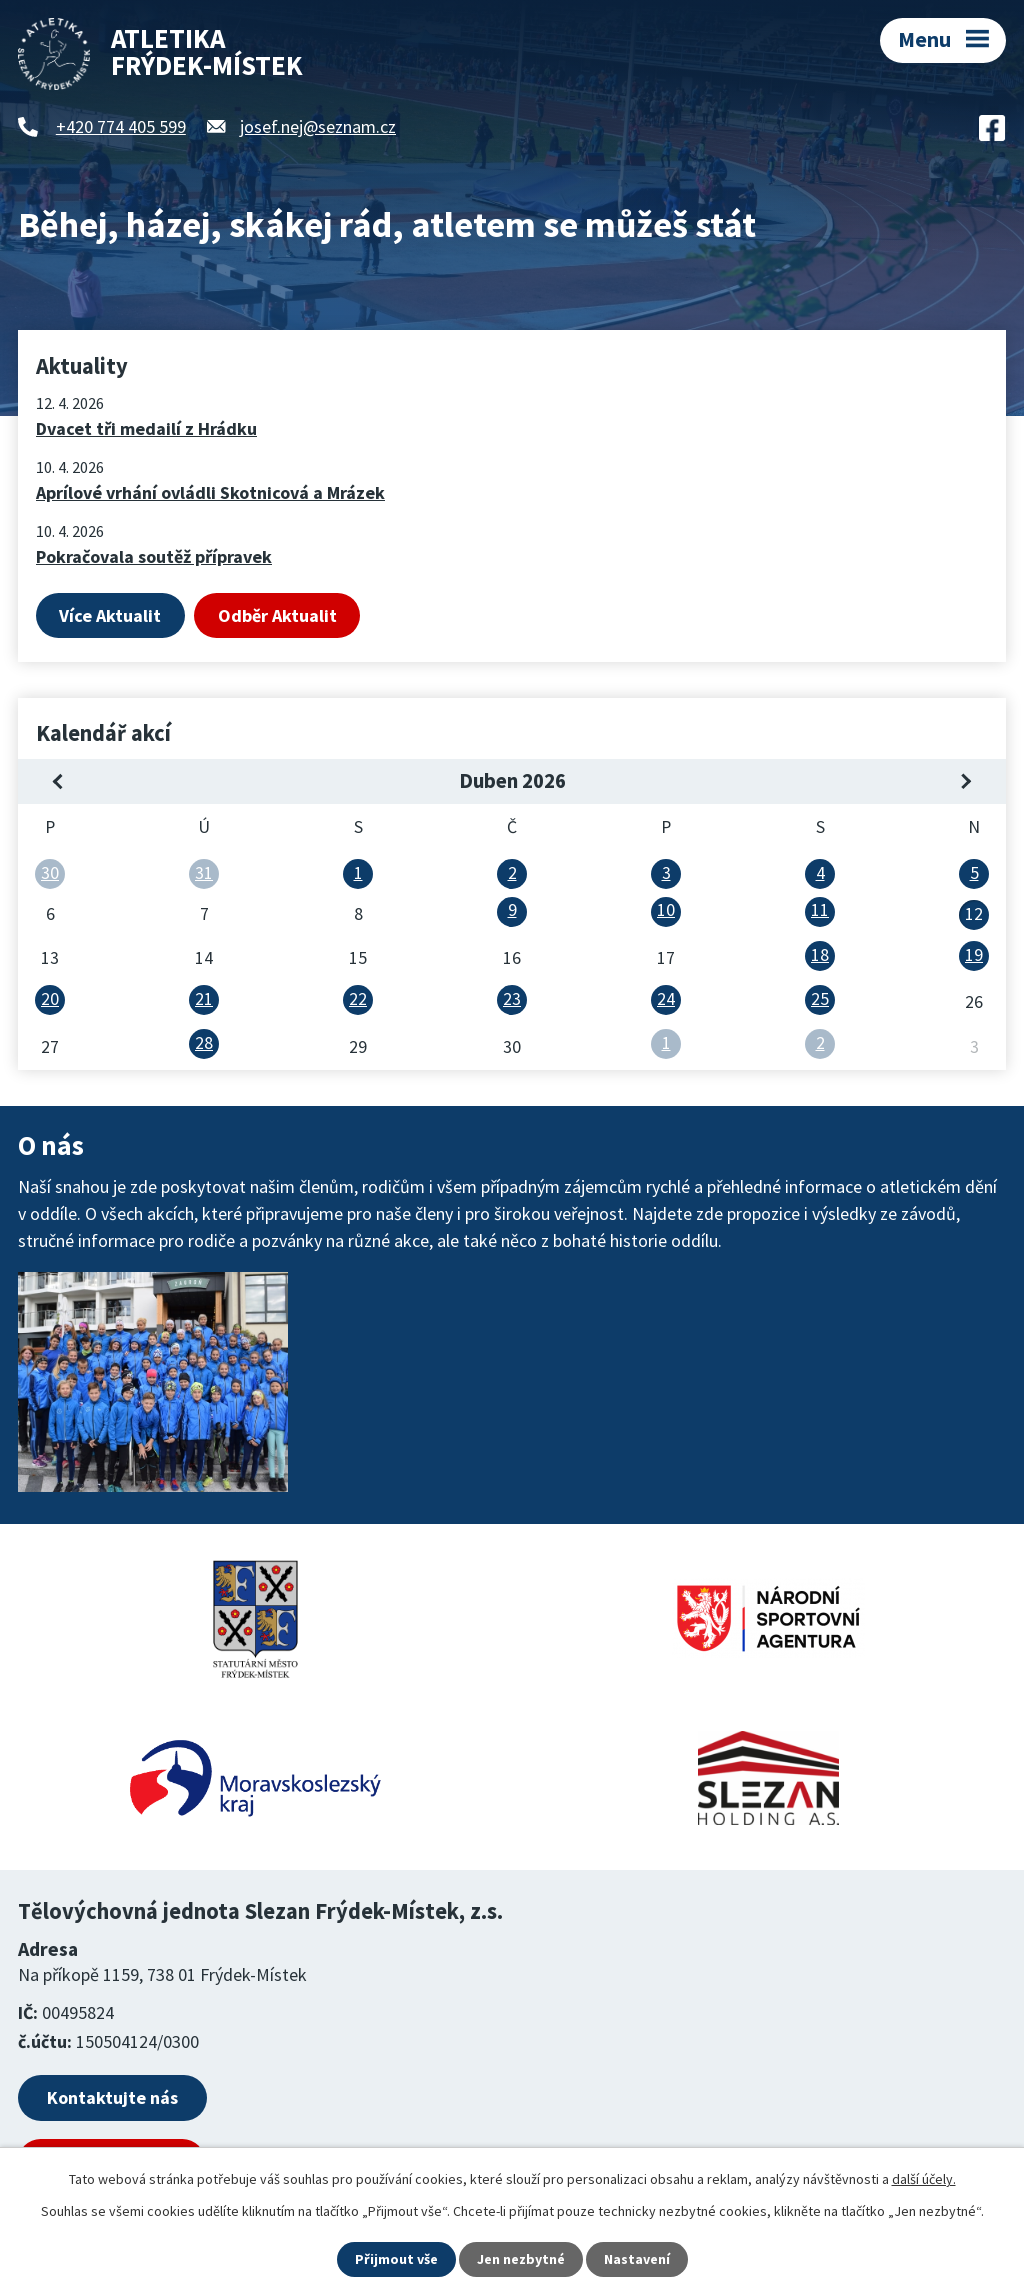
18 (820, 954)
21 (204, 998)
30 (50, 872)
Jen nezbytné (521, 2259)
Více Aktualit (110, 615)
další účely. (924, 2179)
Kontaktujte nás (112, 2097)
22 (358, 998)
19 (974, 954)
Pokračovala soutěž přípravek (154, 556)
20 (50, 998)
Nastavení (637, 2259)
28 (204, 1042)
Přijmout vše (396, 2259)
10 (666, 909)
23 (512, 998)
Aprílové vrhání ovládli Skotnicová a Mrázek (210, 492)
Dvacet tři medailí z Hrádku (146, 428)
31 (204, 872)
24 (666, 998)
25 (820, 998)
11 (820, 909)
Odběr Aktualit (277, 615)
